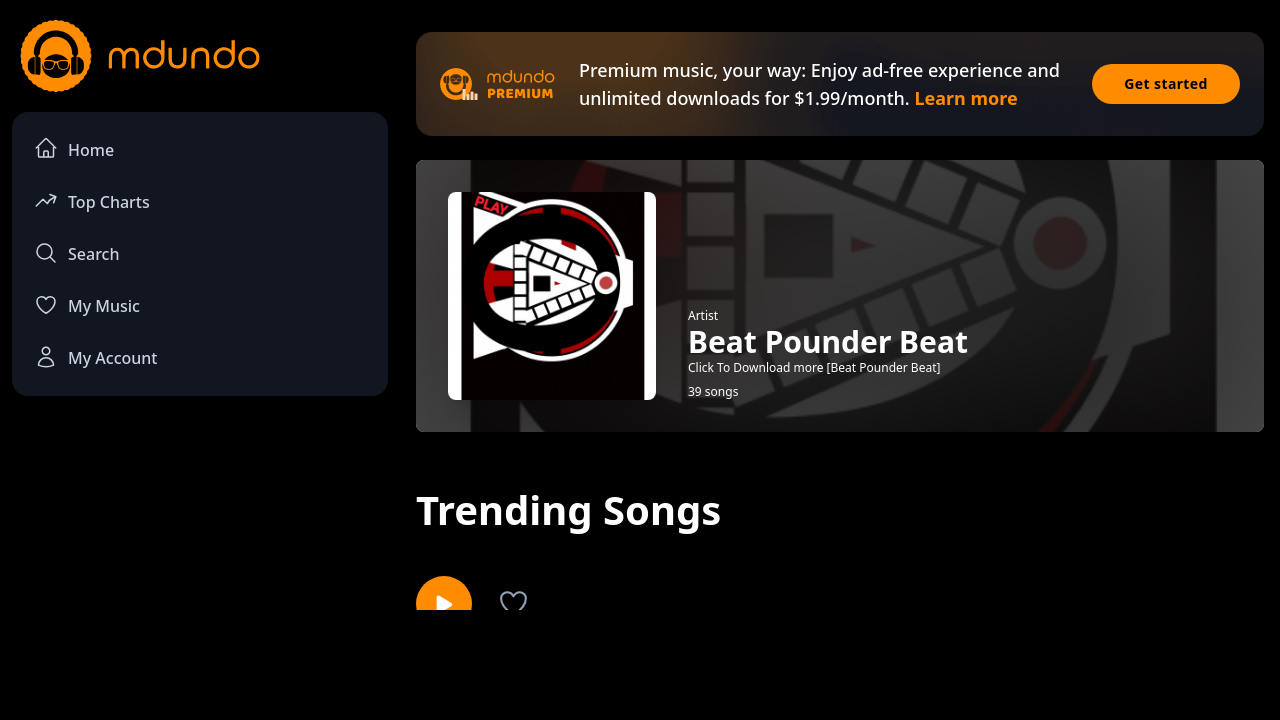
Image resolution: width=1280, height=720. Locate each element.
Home (74, 148)
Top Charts (92, 200)
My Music (87, 305)
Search (76, 253)
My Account (95, 357)
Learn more (965, 98)
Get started (1166, 83)
